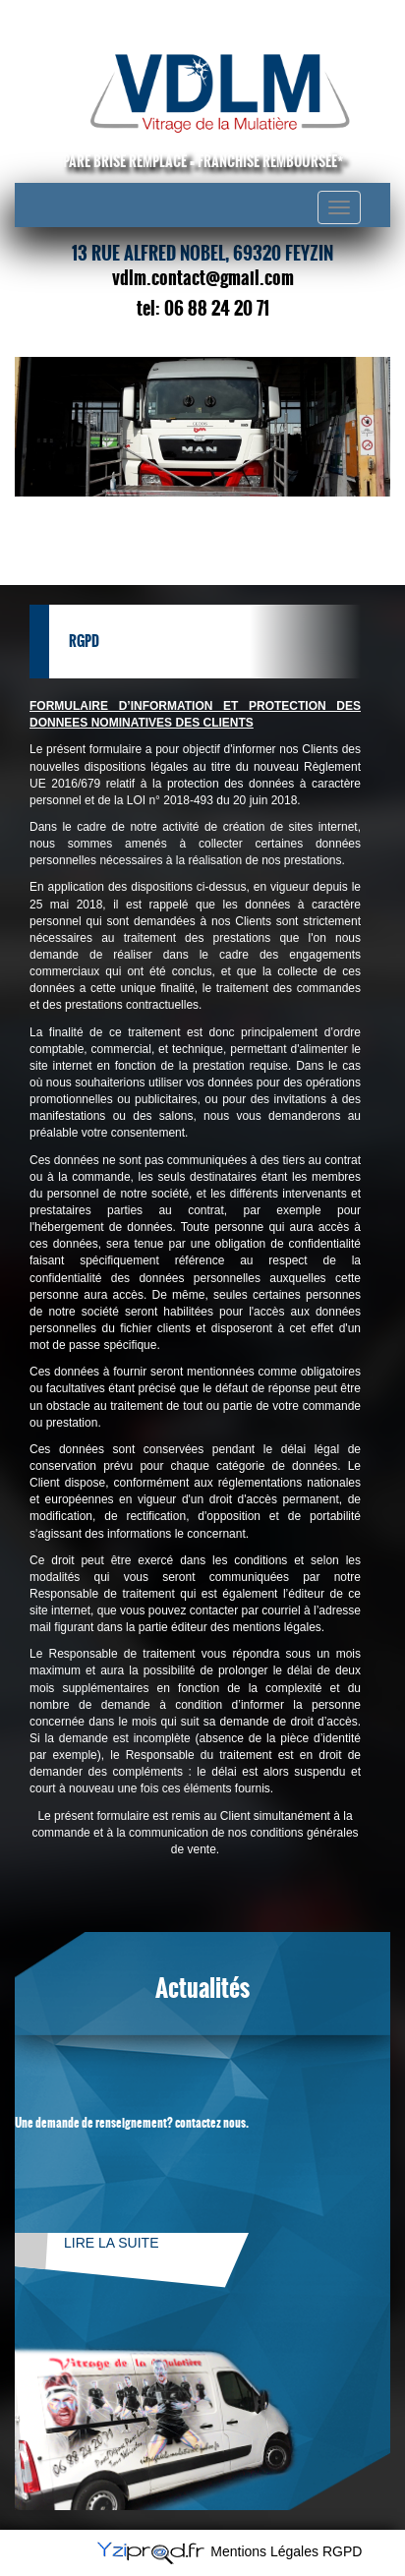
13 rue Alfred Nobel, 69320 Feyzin (202, 253)
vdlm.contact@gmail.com (203, 278)
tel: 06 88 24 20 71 (203, 308)
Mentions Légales (264, 2551)
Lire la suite (111, 2243)
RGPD (342, 2551)
